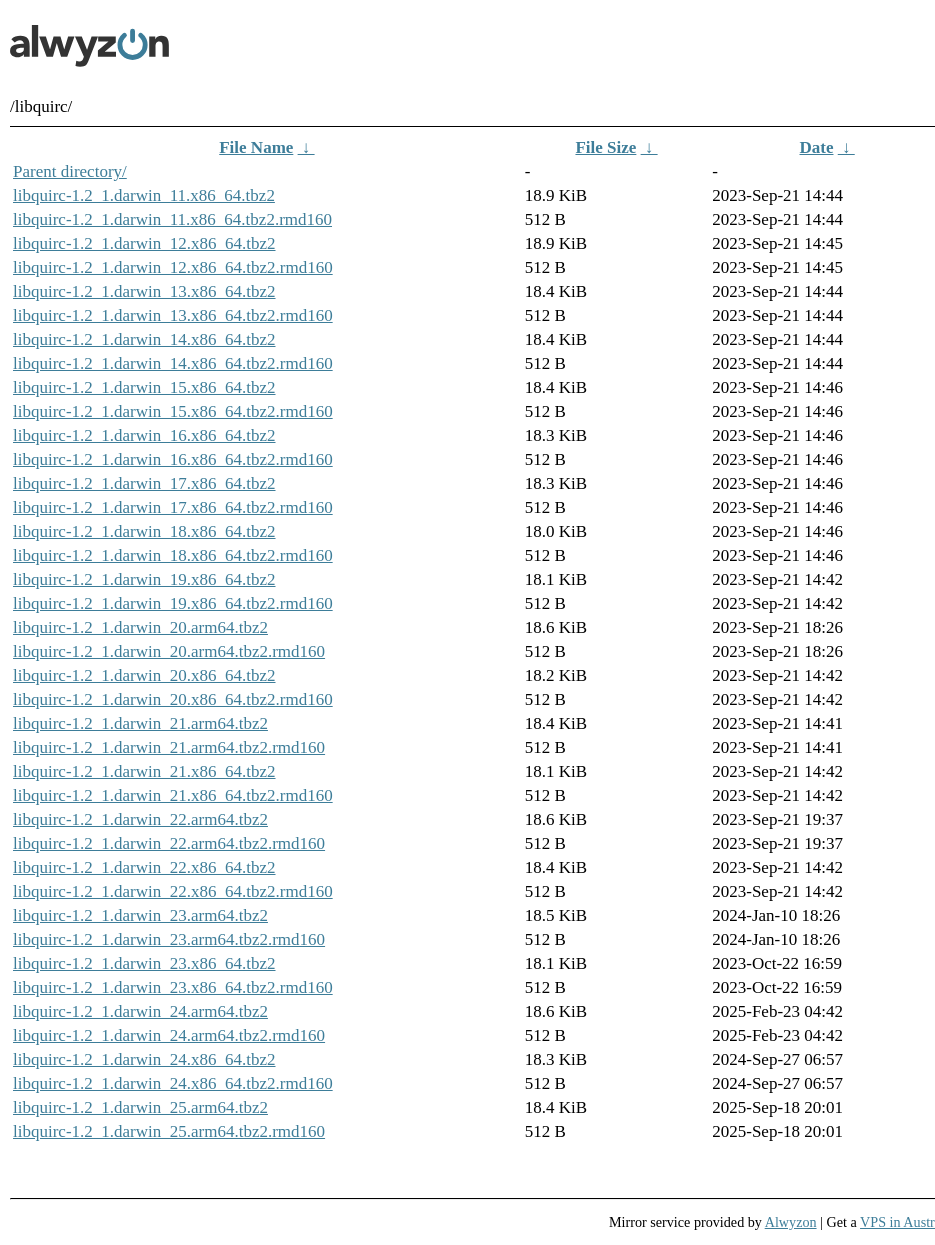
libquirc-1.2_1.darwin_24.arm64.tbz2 (140, 1011)
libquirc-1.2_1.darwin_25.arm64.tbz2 (140, 1107)
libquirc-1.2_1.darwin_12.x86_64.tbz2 (144, 243)
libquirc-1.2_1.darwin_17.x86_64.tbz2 (144, 483)
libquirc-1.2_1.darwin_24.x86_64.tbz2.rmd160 (173, 1083)
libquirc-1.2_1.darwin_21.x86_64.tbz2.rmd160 (173, 795)
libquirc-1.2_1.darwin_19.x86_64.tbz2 (144, 579)
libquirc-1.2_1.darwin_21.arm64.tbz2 (140, 723)
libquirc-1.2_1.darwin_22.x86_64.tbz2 (144, 867)
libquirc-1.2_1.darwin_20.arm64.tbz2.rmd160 (169, 651)
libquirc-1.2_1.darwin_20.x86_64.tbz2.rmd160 (173, 699)
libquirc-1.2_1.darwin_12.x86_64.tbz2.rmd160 (173, 267)
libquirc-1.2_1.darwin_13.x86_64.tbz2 (144, 291)
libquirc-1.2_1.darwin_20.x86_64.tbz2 (144, 675)
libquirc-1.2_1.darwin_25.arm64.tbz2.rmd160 (169, 1131)
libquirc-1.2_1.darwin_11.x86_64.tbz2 (144, 195)
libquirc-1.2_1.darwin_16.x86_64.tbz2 (144, 435)
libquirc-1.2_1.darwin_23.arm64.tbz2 (140, 915)
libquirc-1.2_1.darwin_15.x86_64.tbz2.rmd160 (173, 411)
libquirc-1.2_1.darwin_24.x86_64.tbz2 (144, 1059)
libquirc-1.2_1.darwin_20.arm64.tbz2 (140, 627)
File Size (605, 147)
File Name (256, 147)
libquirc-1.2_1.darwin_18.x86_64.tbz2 (144, 531)
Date (817, 147)
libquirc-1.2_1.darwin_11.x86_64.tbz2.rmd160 (172, 219)
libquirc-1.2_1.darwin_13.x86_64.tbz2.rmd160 (173, 315)
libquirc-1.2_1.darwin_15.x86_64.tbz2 (144, 387)
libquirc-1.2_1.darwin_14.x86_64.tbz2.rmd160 (173, 363)
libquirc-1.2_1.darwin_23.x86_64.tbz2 (144, 963)
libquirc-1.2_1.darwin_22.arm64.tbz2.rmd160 (169, 843)
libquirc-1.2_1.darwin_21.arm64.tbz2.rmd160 (169, 747)
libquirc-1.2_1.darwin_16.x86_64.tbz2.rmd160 (173, 459)
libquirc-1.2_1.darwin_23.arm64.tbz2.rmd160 (169, 939)
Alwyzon (791, 1222)
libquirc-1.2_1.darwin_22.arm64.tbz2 (140, 819)
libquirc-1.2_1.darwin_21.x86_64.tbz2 (144, 771)
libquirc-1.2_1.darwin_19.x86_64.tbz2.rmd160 (173, 603)
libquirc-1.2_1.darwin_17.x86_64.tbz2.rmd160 (173, 507)
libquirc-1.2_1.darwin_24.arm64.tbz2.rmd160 (169, 1035)
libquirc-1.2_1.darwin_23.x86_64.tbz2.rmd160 (173, 987)
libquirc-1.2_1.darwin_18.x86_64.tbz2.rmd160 (173, 555)
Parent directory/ (70, 171)
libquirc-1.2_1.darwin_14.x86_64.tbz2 (144, 339)
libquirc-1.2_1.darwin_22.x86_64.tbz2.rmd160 (173, 891)
